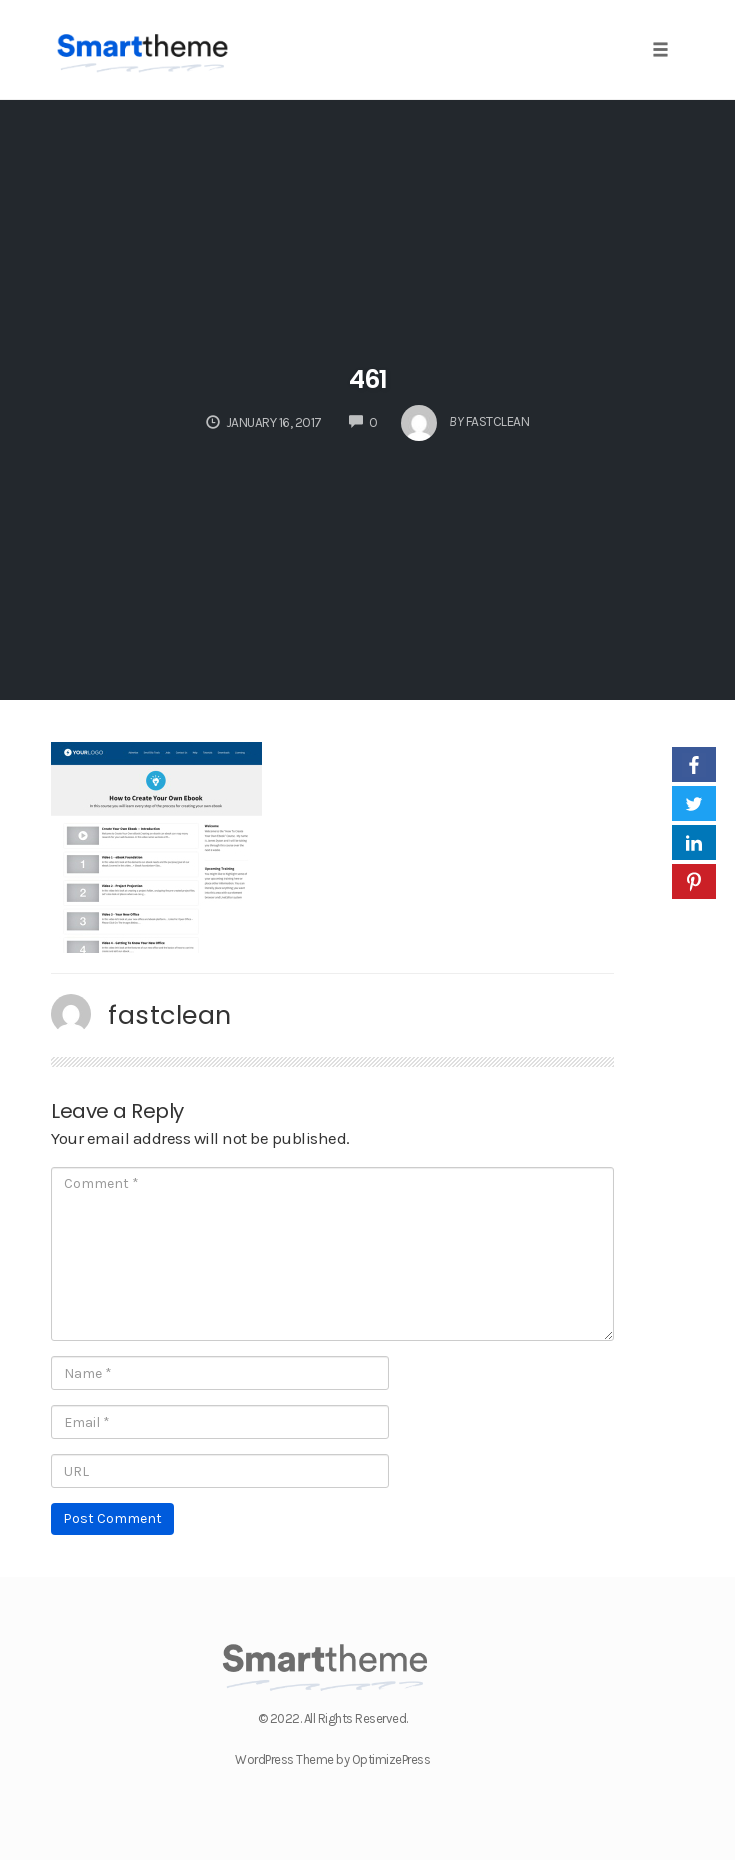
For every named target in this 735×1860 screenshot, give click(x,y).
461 (368, 379)
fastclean (170, 1015)
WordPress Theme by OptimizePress (332, 1759)
